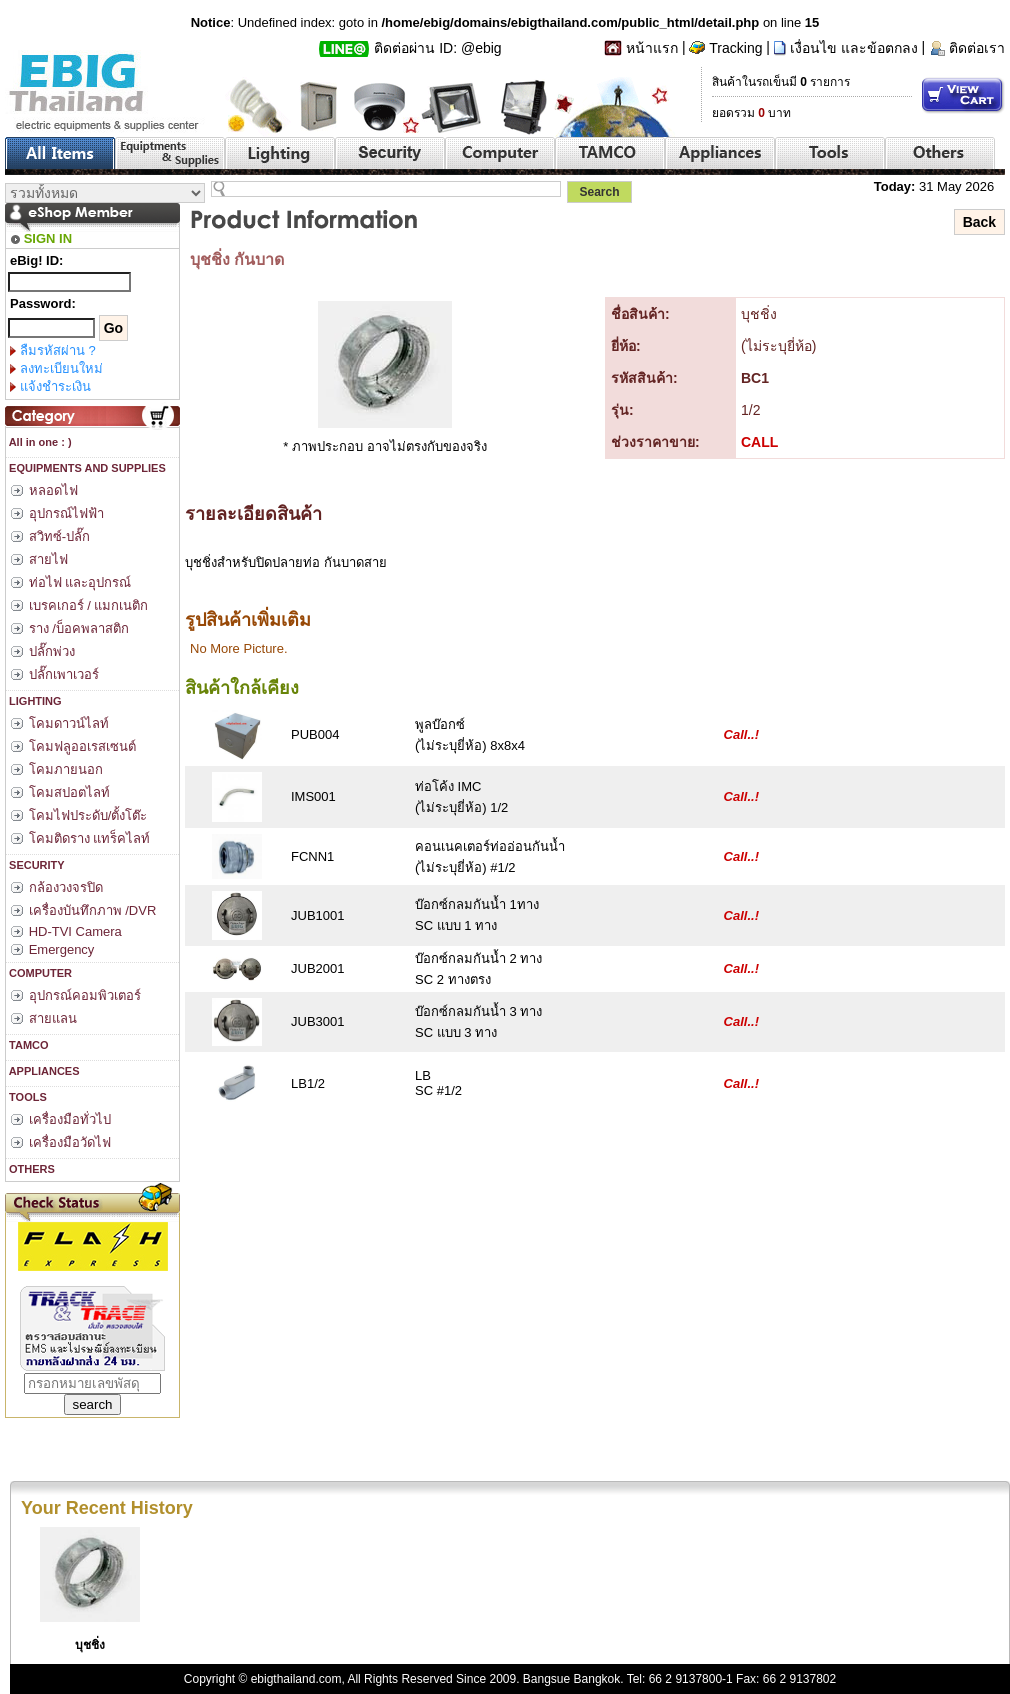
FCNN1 (312, 856)
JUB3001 (317, 1021)
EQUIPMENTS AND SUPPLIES (86, 468)
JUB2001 (317, 968)
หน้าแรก (652, 48)
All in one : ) (39, 442)
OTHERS (30, 1169)
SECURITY (35, 865)
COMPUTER (39, 973)
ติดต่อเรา (977, 48)
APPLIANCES (43, 1071)
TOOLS (26, 1097)
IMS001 (313, 796)
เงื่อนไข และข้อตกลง (854, 48)
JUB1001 (317, 915)
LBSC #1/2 (438, 1083)
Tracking (735, 48)
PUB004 (315, 734)
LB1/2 (308, 1083)
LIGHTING (34, 701)
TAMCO (27, 1045)
